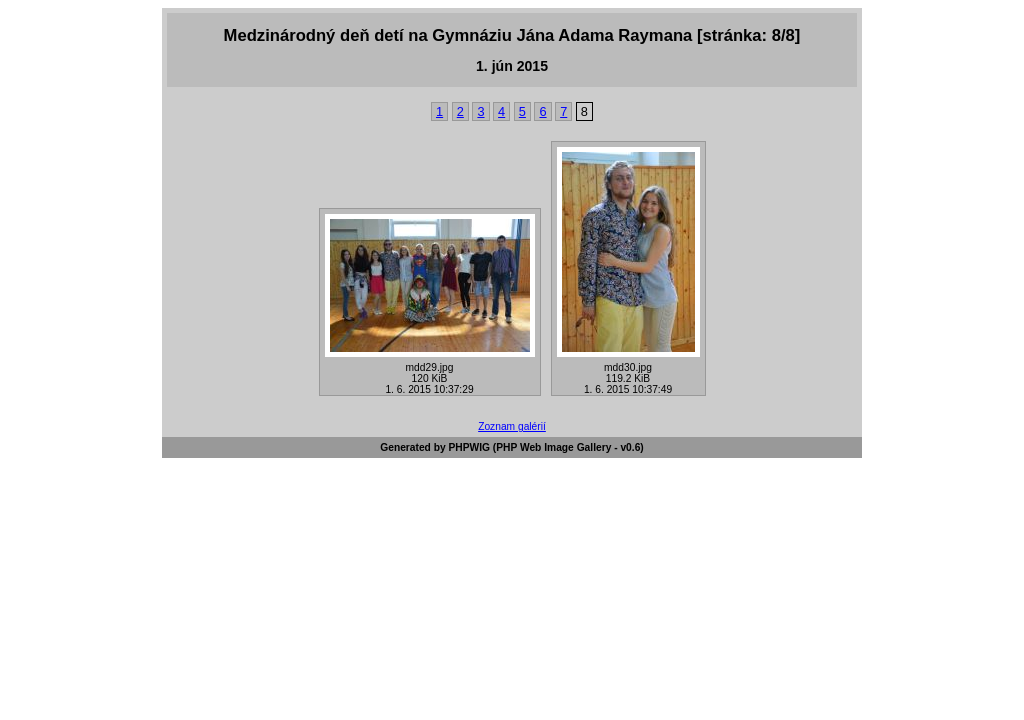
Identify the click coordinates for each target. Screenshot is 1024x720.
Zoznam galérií (512, 426)
